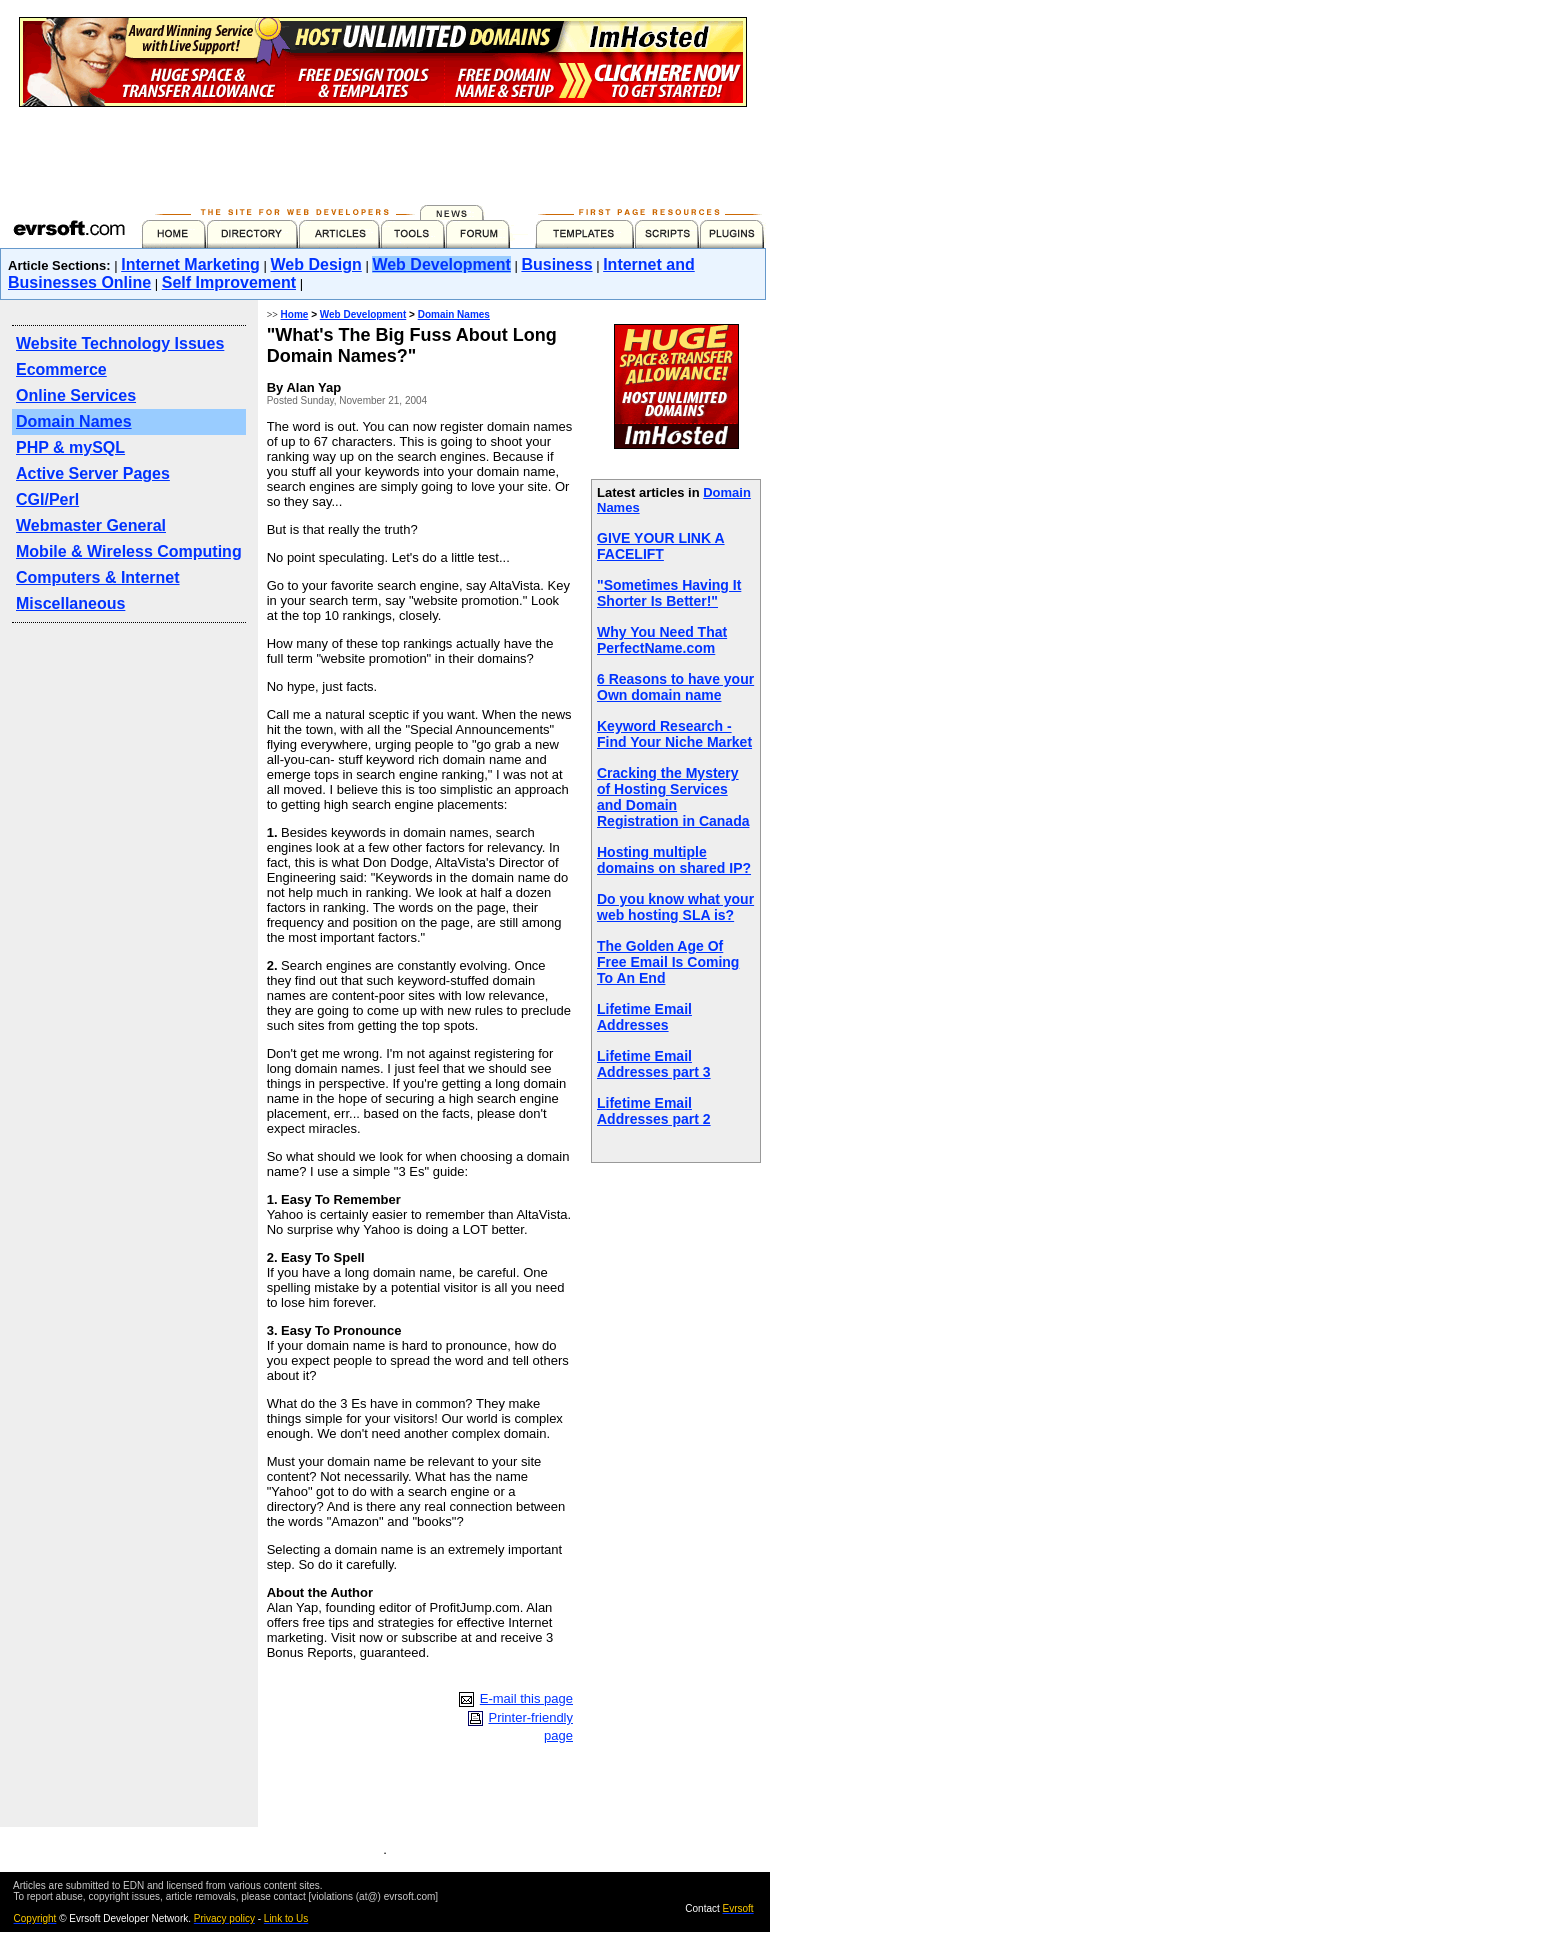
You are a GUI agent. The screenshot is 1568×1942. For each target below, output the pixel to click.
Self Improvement (229, 282)
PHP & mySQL (70, 447)
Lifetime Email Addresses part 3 (654, 1064)
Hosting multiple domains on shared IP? (674, 860)
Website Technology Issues (120, 343)
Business (556, 264)
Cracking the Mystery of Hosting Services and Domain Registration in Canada (673, 797)
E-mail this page (526, 1698)
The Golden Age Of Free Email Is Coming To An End (668, 962)
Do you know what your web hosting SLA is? (675, 907)
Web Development (441, 264)
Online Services (76, 395)
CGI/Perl (47, 499)
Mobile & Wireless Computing (129, 551)
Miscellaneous (70, 603)
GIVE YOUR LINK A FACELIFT (661, 546)
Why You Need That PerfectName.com (662, 640)
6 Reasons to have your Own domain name (675, 687)
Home (295, 314)
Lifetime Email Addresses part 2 (654, 1111)
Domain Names (74, 421)
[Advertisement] (383, 152)
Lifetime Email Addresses (644, 1017)
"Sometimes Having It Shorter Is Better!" (669, 593)
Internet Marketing (190, 264)
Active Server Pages (93, 473)
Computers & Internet (98, 577)
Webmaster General (91, 525)
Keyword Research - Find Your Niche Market (674, 734)
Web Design (316, 264)
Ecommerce (61, 369)
